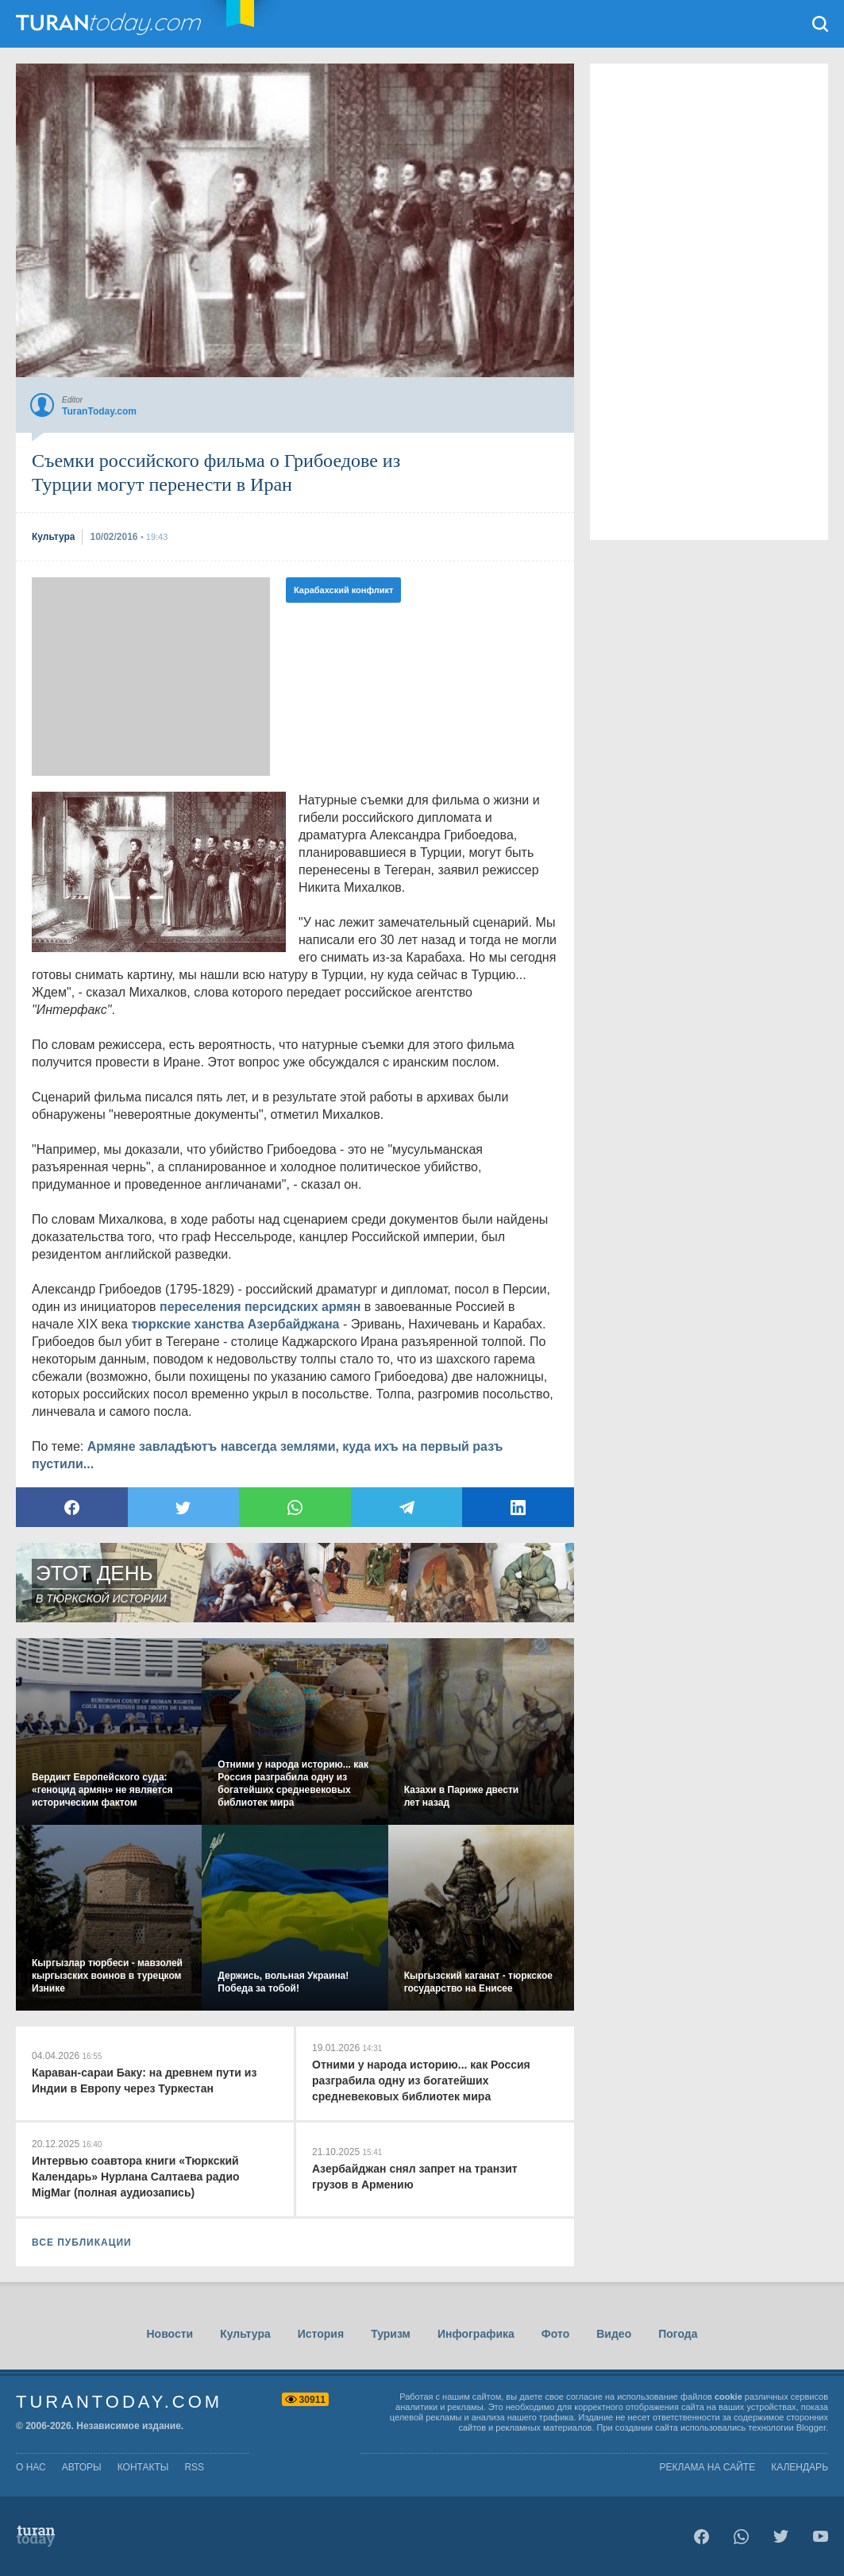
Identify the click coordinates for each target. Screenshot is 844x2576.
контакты (143, 2467)
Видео (613, 2333)
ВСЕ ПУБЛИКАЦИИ (82, 2242)
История (321, 2333)
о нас (31, 2467)
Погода (677, 2333)
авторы (82, 2467)
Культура (245, 2333)
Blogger (811, 2427)
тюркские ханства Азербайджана (235, 1324)
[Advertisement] (151, 676)
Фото (555, 2333)
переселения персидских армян (260, 1306)
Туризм (390, 2333)
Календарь (799, 2467)
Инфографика (475, 2333)
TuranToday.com (110, 24)
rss (194, 2467)
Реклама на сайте (708, 2467)
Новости (169, 2333)
